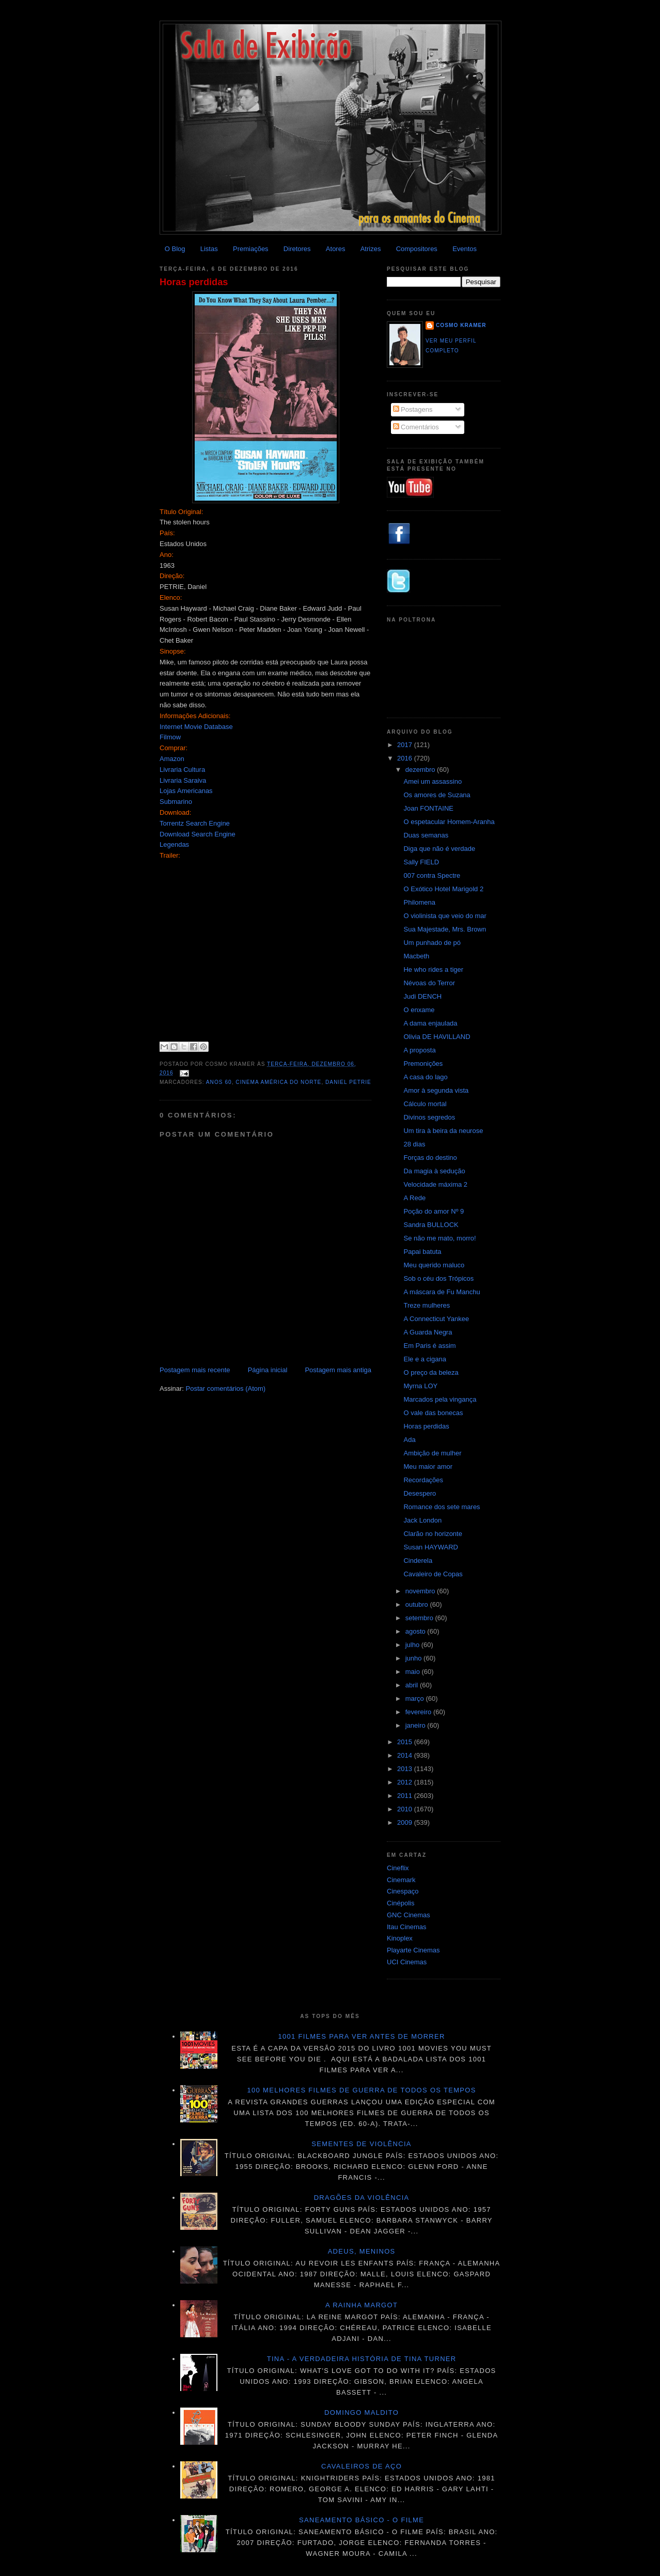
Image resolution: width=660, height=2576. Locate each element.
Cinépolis (400, 1903)
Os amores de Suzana (436, 795)
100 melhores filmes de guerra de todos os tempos (361, 2090)
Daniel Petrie (348, 1082)
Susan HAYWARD (430, 1547)
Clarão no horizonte (432, 1534)
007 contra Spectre (431, 875)
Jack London (422, 1520)
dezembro (421, 769)
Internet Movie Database (196, 727)
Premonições (423, 1063)
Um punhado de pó (432, 942)
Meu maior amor (427, 1466)
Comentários (416, 427)
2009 (405, 1822)
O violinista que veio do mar (444, 916)
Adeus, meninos (362, 2251)
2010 (405, 1809)
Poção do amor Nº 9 (433, 1211)
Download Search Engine (197, 834)
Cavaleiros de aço (361, 2466)
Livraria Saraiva (183, 780)
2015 (405, 1742)
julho (413, 1645)
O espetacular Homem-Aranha (448, 822)
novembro (421, 1591)
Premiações (251, 249)
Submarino (176, 801)
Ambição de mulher (432, 1453)
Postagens (413, 409)
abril (412, 1685)
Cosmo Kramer (461, 325)
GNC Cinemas (408, 1915)
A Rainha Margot (361, 2305)
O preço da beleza (430, 1372)
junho (414, 1658)
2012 (405, 1782)
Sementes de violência (361, 2144)
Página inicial (268, 1370)
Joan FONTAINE (428, 808)
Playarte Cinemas (413, 1950)
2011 (405, 1795)
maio (413, 1671)
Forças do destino (430, 1157)
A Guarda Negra (427, 1332)
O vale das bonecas (433, 1413)
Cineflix (398, 1868)
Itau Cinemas (407, 1927)
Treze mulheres (426, 1305)
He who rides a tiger (433, 969)
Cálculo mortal (424, 1104)
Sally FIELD (421, 862)
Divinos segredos (429, 1117)
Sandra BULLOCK (430, 1225)
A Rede (414, 1198)
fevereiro (419, 1712)
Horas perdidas (194, 282)
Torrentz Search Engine (195, 823)
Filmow (170, 737)
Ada (409, 1440)
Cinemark (401, 1880)
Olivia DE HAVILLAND (436, 1037)
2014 (405, 1755)
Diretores (297, 249)
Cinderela (417, 1560)
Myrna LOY (420, 1386)
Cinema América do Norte (278, 1082)
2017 (405, 745)
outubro (417, 1604)
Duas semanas (425, 835)
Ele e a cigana (424, 1359)
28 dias (414, 1144)
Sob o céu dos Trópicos (438, 1278)
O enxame (418, 1010)
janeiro (416, 1725)
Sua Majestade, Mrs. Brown (444, 929)
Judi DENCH (422, 996)
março (415, 1698)
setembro (420, 1618)
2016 (405, 758)
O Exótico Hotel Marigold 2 (443, 889)
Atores (335, 249)
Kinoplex (400, 1938)
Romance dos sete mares (441, 1507)
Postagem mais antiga (338, 1370)
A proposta (419, 1050)
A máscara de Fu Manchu (441, 1292)
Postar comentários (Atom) (226, 1388)
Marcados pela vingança (439, 1399)
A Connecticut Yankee (436, 1319)
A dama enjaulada (430, 1023)
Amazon (172, 759)
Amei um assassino (432, 781)
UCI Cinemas (407, 1962)
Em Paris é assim (429, 1345)
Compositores (416, 249)
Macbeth (416, 956)
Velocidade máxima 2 (435, 1184)
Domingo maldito (361, 2412)
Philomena (419, 902)
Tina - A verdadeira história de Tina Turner (362, 2359)
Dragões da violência (362, 2197)
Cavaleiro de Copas (432, 1574)
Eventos (464, 249)
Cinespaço (402, 1891)
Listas (209, 249)
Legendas (174, 844)
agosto (416, 1631)
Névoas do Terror (428, 983)
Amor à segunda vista (435, 1090)
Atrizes (370, 249)
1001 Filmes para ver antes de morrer (361, 2036)
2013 (405, 1769)
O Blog (175, 249)
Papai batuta (422, 1251)
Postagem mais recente (195, 1370)
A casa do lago (425, 1077)
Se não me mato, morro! (439, 1238)
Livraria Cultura (182, 769)
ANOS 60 (219, 1082)
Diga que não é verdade (439, 848)
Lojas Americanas (186, 791)
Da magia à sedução (434, 1171)
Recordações (423, 1480)
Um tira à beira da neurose (443, 1131)
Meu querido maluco (433, 1265)
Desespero (419, 1493)
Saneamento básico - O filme (361, 2520)
